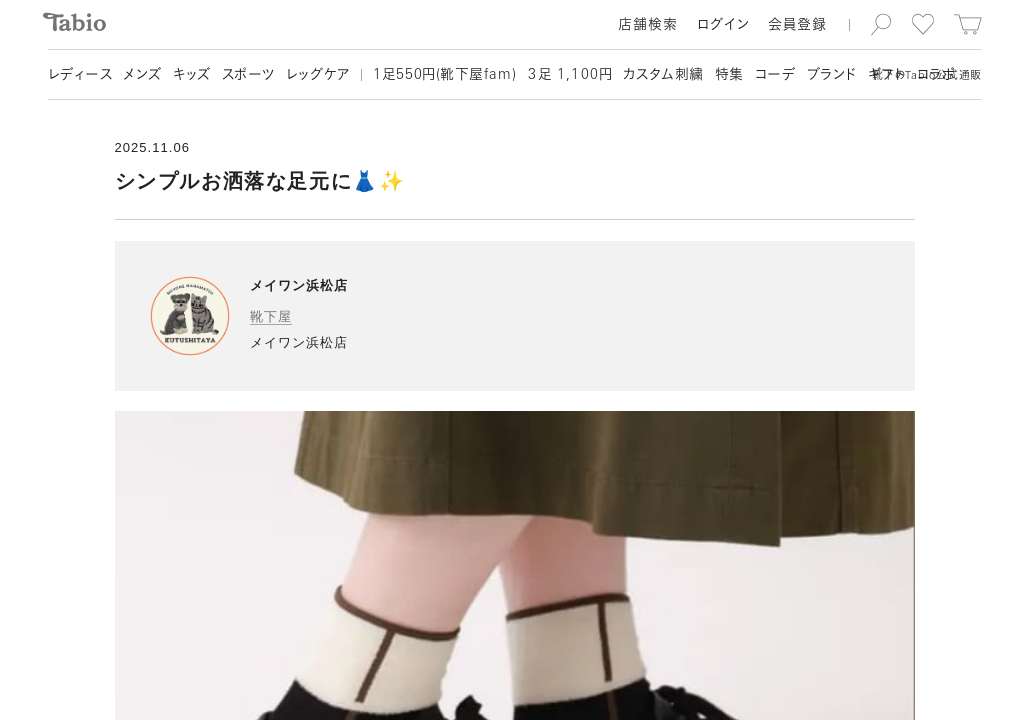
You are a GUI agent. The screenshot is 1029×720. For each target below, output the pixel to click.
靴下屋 (271, 316)
